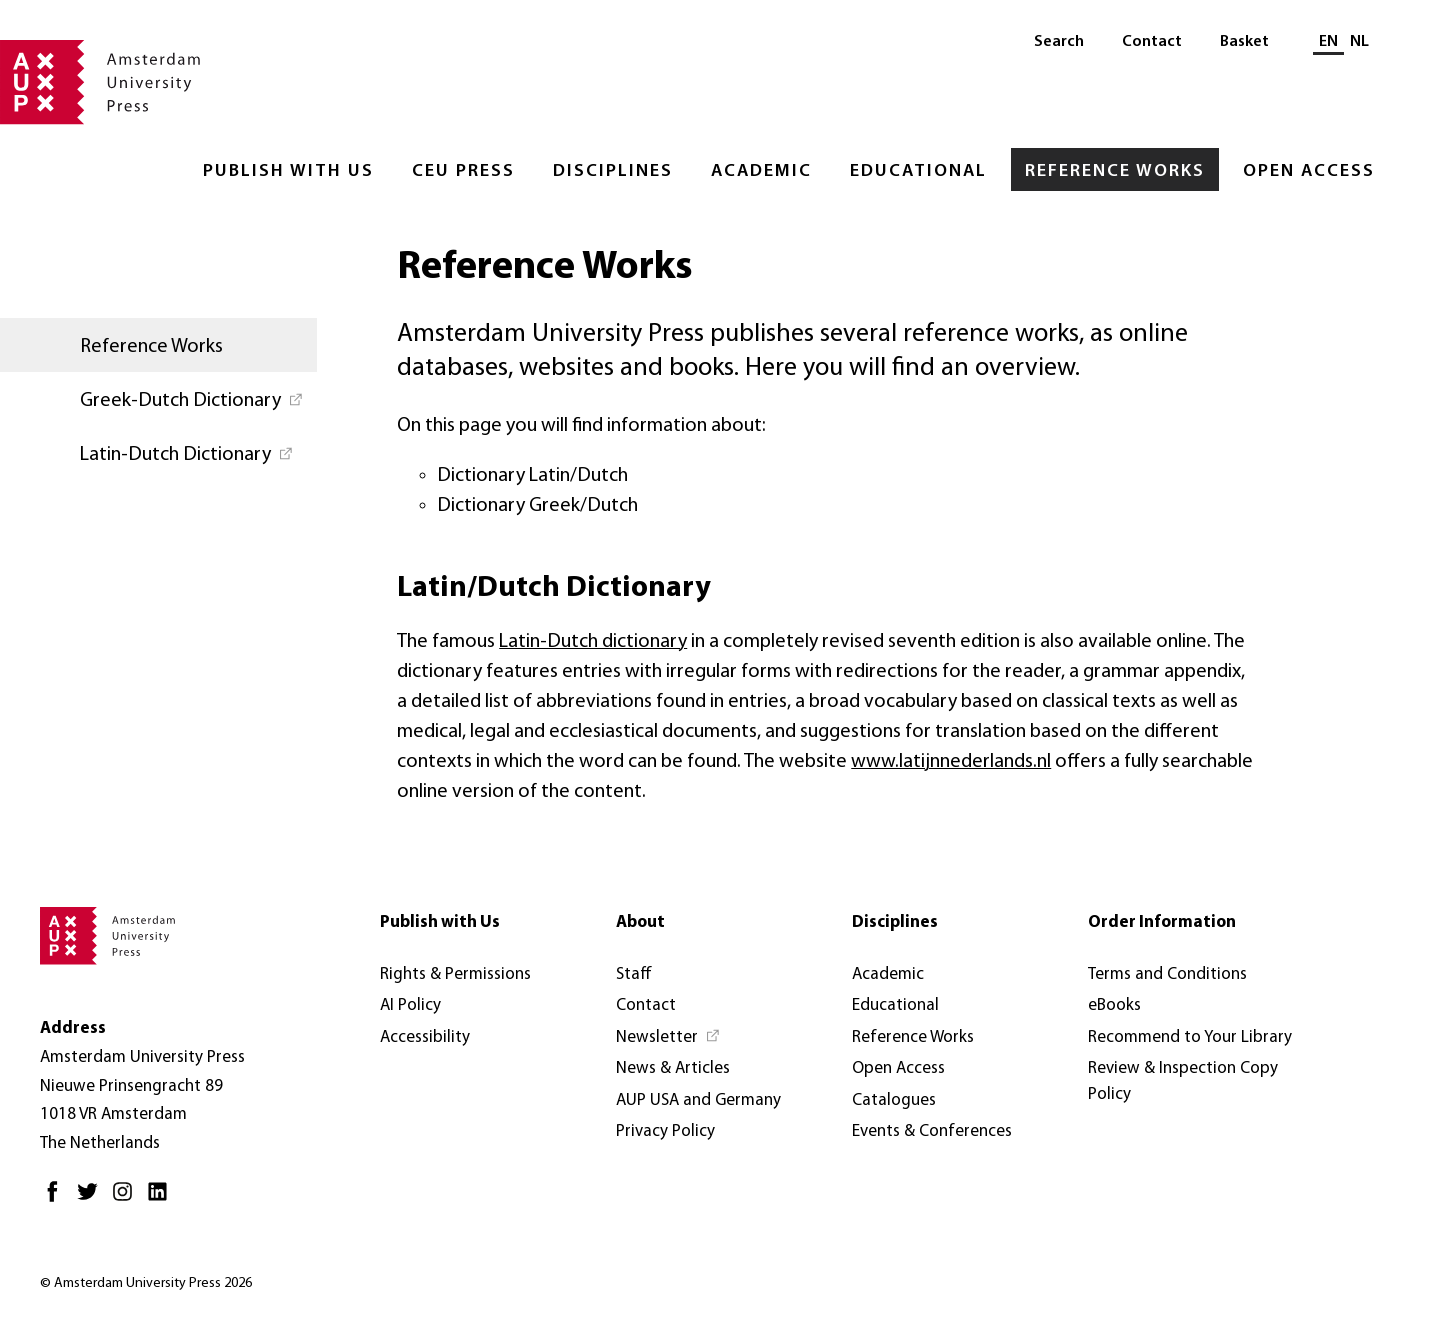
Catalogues (894, 1100)
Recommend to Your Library (1190, 1037)
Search (1059, 42)
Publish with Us (288, 171)
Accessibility (425, 1037)
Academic (761, 171)
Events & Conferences (932, 1131)
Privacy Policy (665, 1131)
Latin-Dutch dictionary (593, 642)
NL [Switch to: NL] (1359, 42)
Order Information (1162, 922)
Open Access (1309, 171)
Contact (1152, 42)
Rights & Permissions (455, 974)
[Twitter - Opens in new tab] (92, 1199)
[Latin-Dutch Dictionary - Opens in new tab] (158, 453)
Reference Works (1115, 171)
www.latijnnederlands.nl (951, 762)
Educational (918, 171)
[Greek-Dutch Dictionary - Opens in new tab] (158, 399)
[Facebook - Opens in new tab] (57, 1199)
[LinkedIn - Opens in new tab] (162, 1199)
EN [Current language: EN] (1328, 42)
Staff (634, 974)
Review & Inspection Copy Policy (1183, 1081)
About (640, 922)
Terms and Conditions (1167, 974)
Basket (1244, 42)
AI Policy (410, 1005)
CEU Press (463, 171)
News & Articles (673, 1068)
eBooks (1114, 1005)
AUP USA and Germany (698, 1100)
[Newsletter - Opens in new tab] (668, 1038)
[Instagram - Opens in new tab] (127, 1199)
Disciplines (613, 171)
